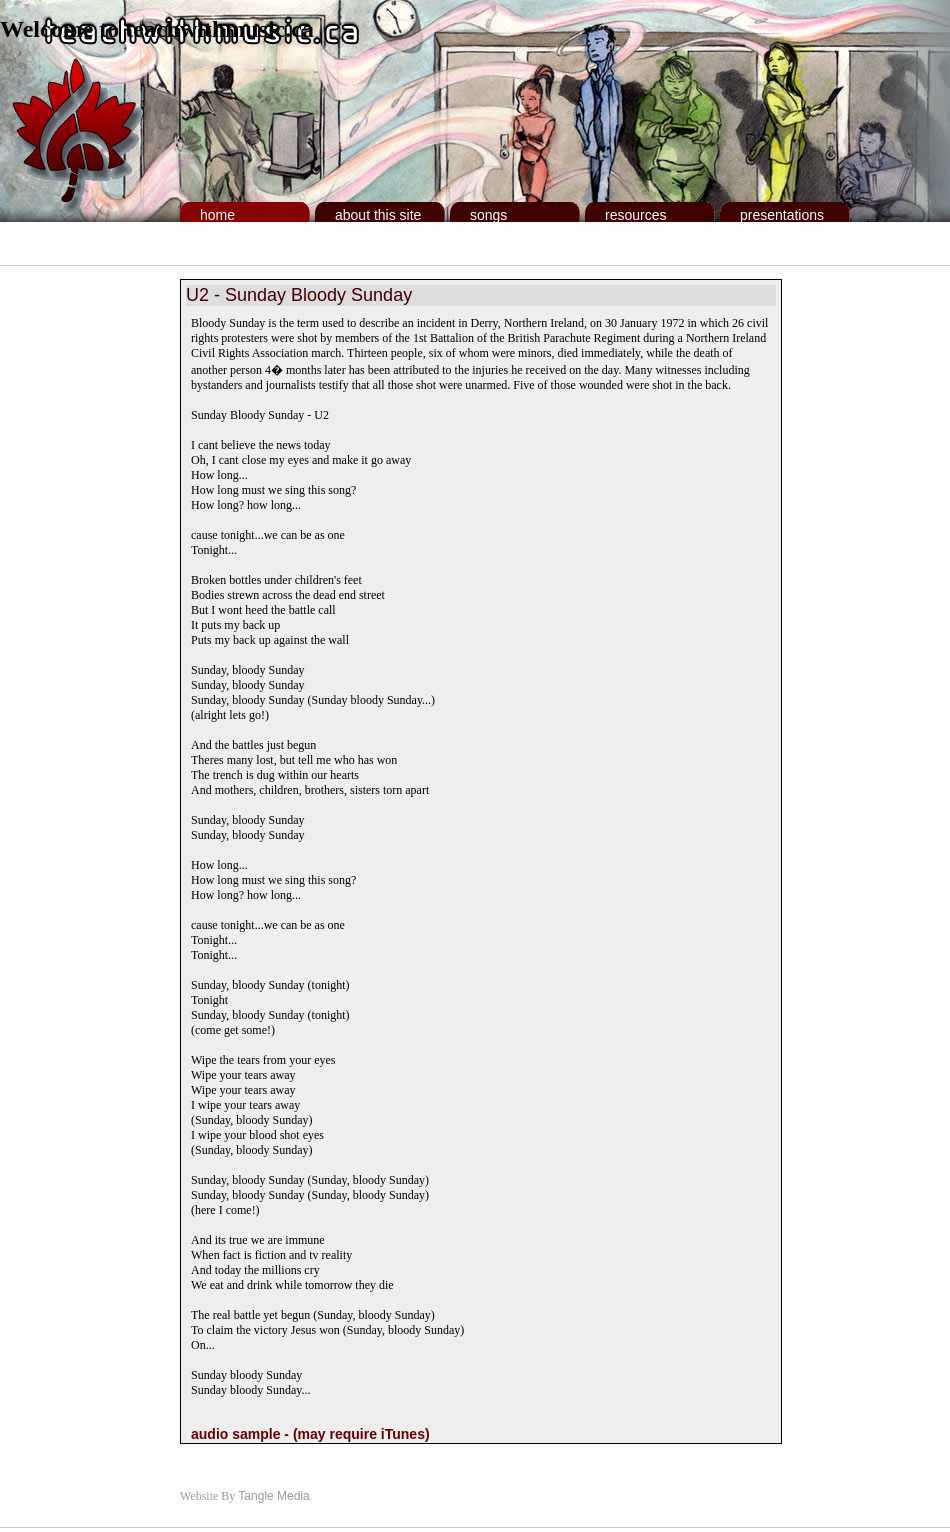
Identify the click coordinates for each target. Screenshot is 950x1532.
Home (217, 215)
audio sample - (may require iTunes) (310, 1434)
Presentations (782, 215)
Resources (635, 215)
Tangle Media (273, 1496)
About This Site (378, 215)
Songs (488, 215)
